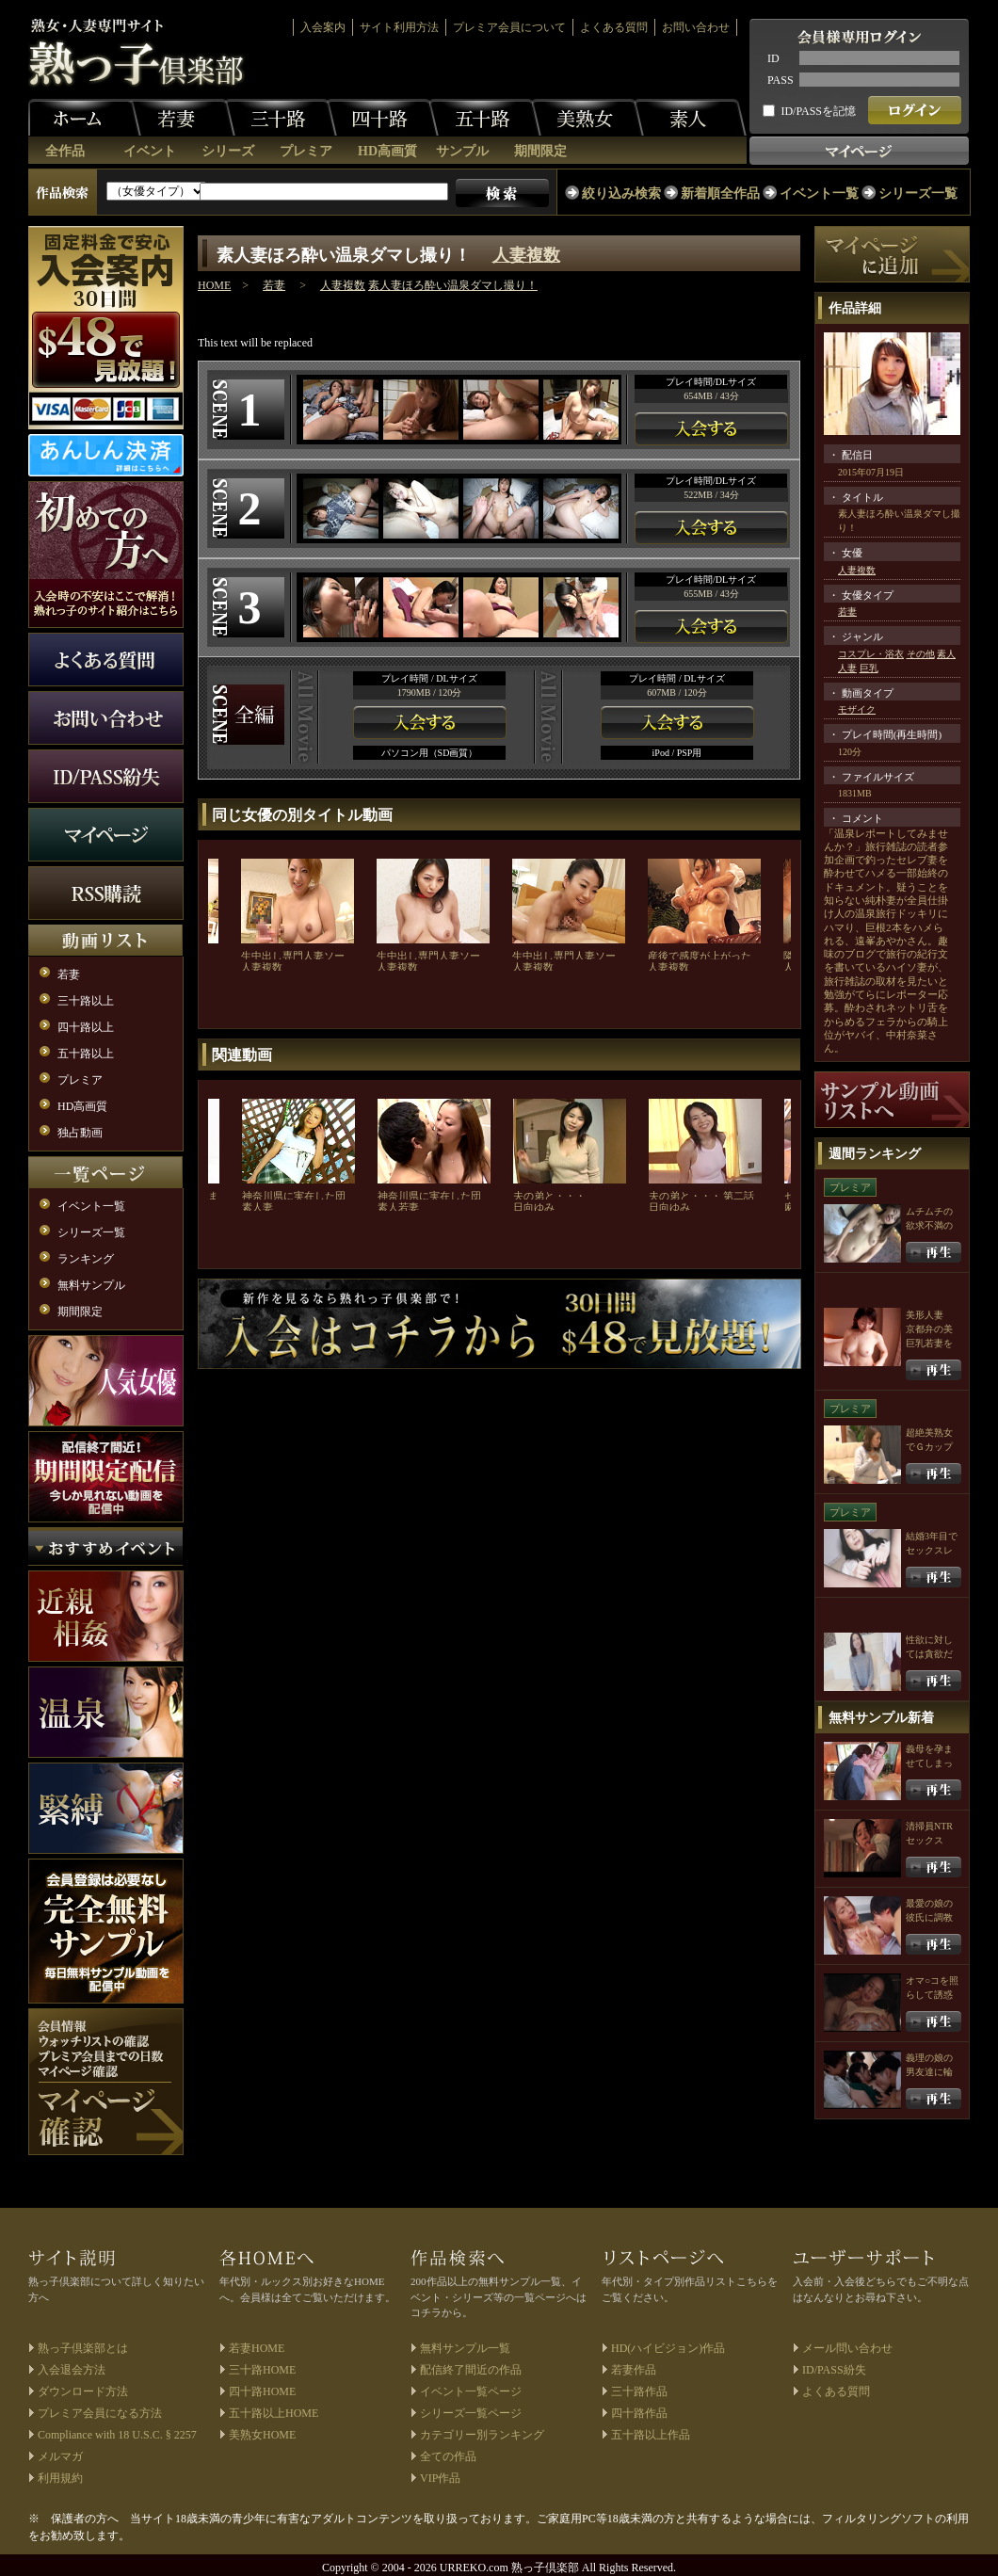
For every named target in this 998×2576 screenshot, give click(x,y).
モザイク (857, 709)
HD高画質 (387, 151)
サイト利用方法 (399, 27)
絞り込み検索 (621, 193)
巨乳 (869, 668)
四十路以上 (85, 1027)
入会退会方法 (71, 2369)
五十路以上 (85, 1053)
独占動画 (80, 1132)
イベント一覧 (819, 193)
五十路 (484, 118)
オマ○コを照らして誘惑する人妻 (932, 1994)
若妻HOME (256, 2348)
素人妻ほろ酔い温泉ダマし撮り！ (453, 285)
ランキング (85, 1258)
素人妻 (257, 1207)
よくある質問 (614, 27)
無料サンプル (91, 1285)
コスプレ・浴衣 (871, 654)
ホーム (84, 118)
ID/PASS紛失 (834, 2369)
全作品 (65, 151)
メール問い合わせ (847, 2348)
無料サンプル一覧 (465, 2348)
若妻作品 (633, 2369)
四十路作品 (639, 2413)
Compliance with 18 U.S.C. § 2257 (117, 2434)
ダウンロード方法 (83, 2391)
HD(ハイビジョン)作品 (668, 2348)
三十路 (280, 118)
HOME (214, 285)
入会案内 (323, 27)
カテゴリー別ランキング (482, 2434)
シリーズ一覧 (918, 193)
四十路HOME (262, 2391)
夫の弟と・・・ (549, 1195)
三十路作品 (639, 2391)
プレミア (306, 151)
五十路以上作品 (650, 2434)
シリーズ (227, 151)
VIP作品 (440, 2478)
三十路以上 (85, 1000)
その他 (921, 654)
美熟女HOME (262, 2434)
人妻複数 (526, 255)
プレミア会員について (509, 27)
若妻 (178, 118)
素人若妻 (398, 1207)
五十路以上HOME (273, 2413)
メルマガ (60, 2456)
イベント (149, 151)
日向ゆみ (534, 1207)
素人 (690, 118)
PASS (780, 80)
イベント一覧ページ (471, 2391)
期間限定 (540, 151)
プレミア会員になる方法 (100, 2413)
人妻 (847, 668)
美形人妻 (924, 1315)
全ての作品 (448, 2456)
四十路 (382, 118)
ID (773, 58)
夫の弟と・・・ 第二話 (702, 1195)
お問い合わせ (696, 27)
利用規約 (60, 2478)
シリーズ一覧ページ (471, 2413)
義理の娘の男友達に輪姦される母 (929, 2072)
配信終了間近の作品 (471, 2369)
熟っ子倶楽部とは (83, 2348)
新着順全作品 (720, 193)
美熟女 (587, 118)
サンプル (462, 151)
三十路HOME (262, 2369)
